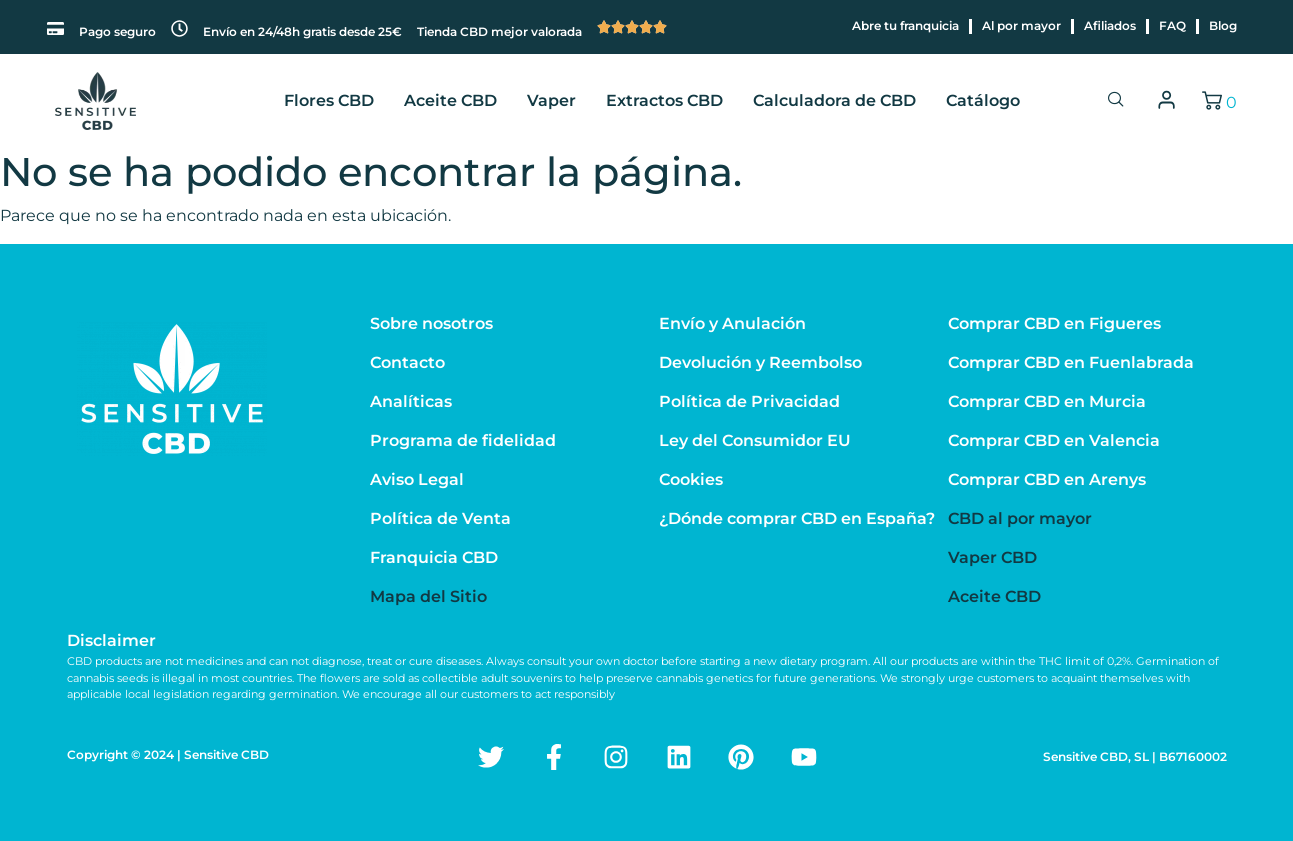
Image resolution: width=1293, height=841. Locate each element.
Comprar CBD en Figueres (1054, 323)
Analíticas (411, 401)
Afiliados (1110, 25)
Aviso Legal (417, 479)
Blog (1223, 25)
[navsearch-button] (1116, 101)
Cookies (691, 479)
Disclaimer (111, 640)
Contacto (407, 362)
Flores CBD (329, 100)
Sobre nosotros (431, 323)
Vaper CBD (992, 557)
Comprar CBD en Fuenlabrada (1071, 362)
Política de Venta (440, 518)
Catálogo (983, 100)
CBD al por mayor (1020, 518)
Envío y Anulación (732, 323)
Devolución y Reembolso (760, 362)
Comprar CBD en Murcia (1047, 401)
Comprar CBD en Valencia (1054, 440)
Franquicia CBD (434, 557)
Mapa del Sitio (428, 596)
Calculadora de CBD (834, 100)
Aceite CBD (450, 100)
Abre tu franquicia (905, 25)
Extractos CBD (664, 100)
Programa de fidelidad (463, 440)
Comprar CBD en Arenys (1047, 479)
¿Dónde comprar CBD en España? (797, 518)
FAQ (1172, 25)
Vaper (551, 100)
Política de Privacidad (749, 401)
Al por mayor (1021, 25)
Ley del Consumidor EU (755, 440)
